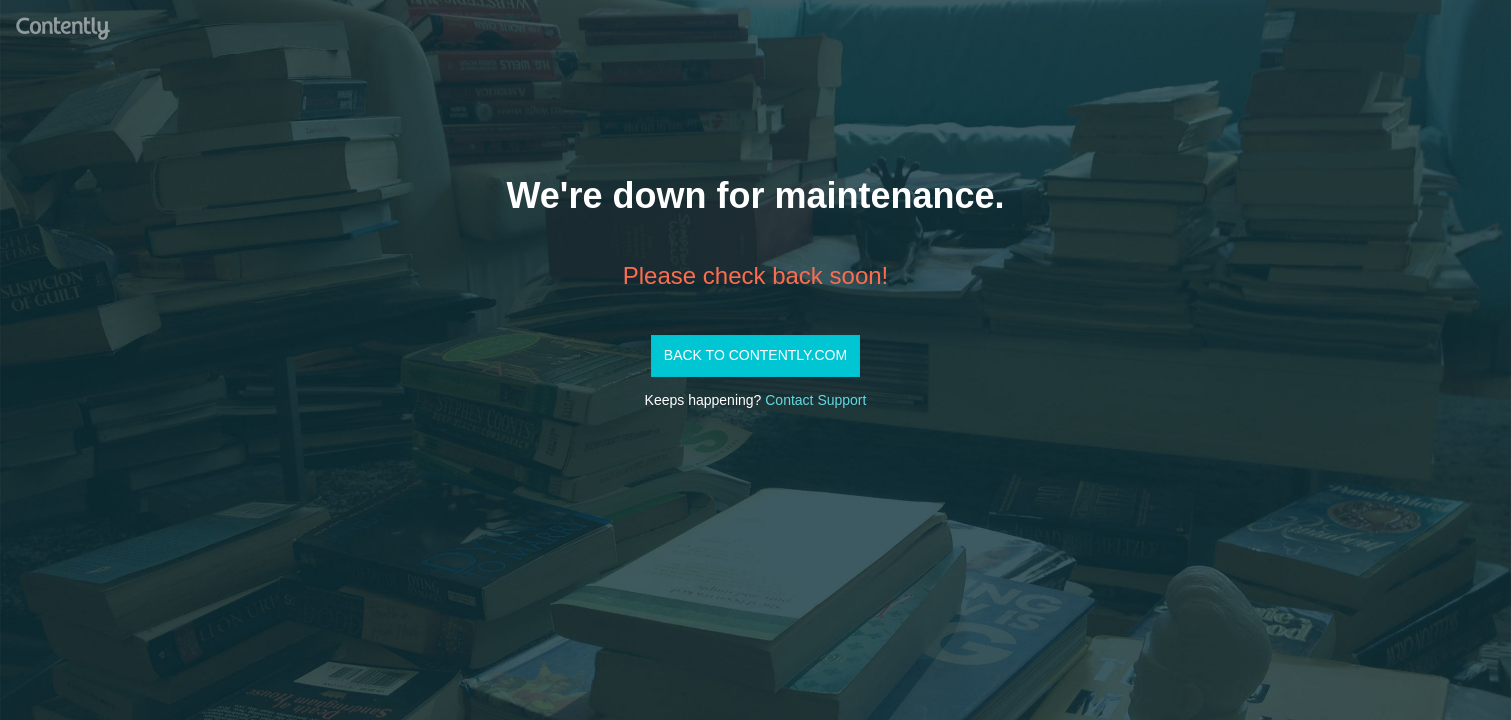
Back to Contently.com (755, 355)
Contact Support (815, 400)
